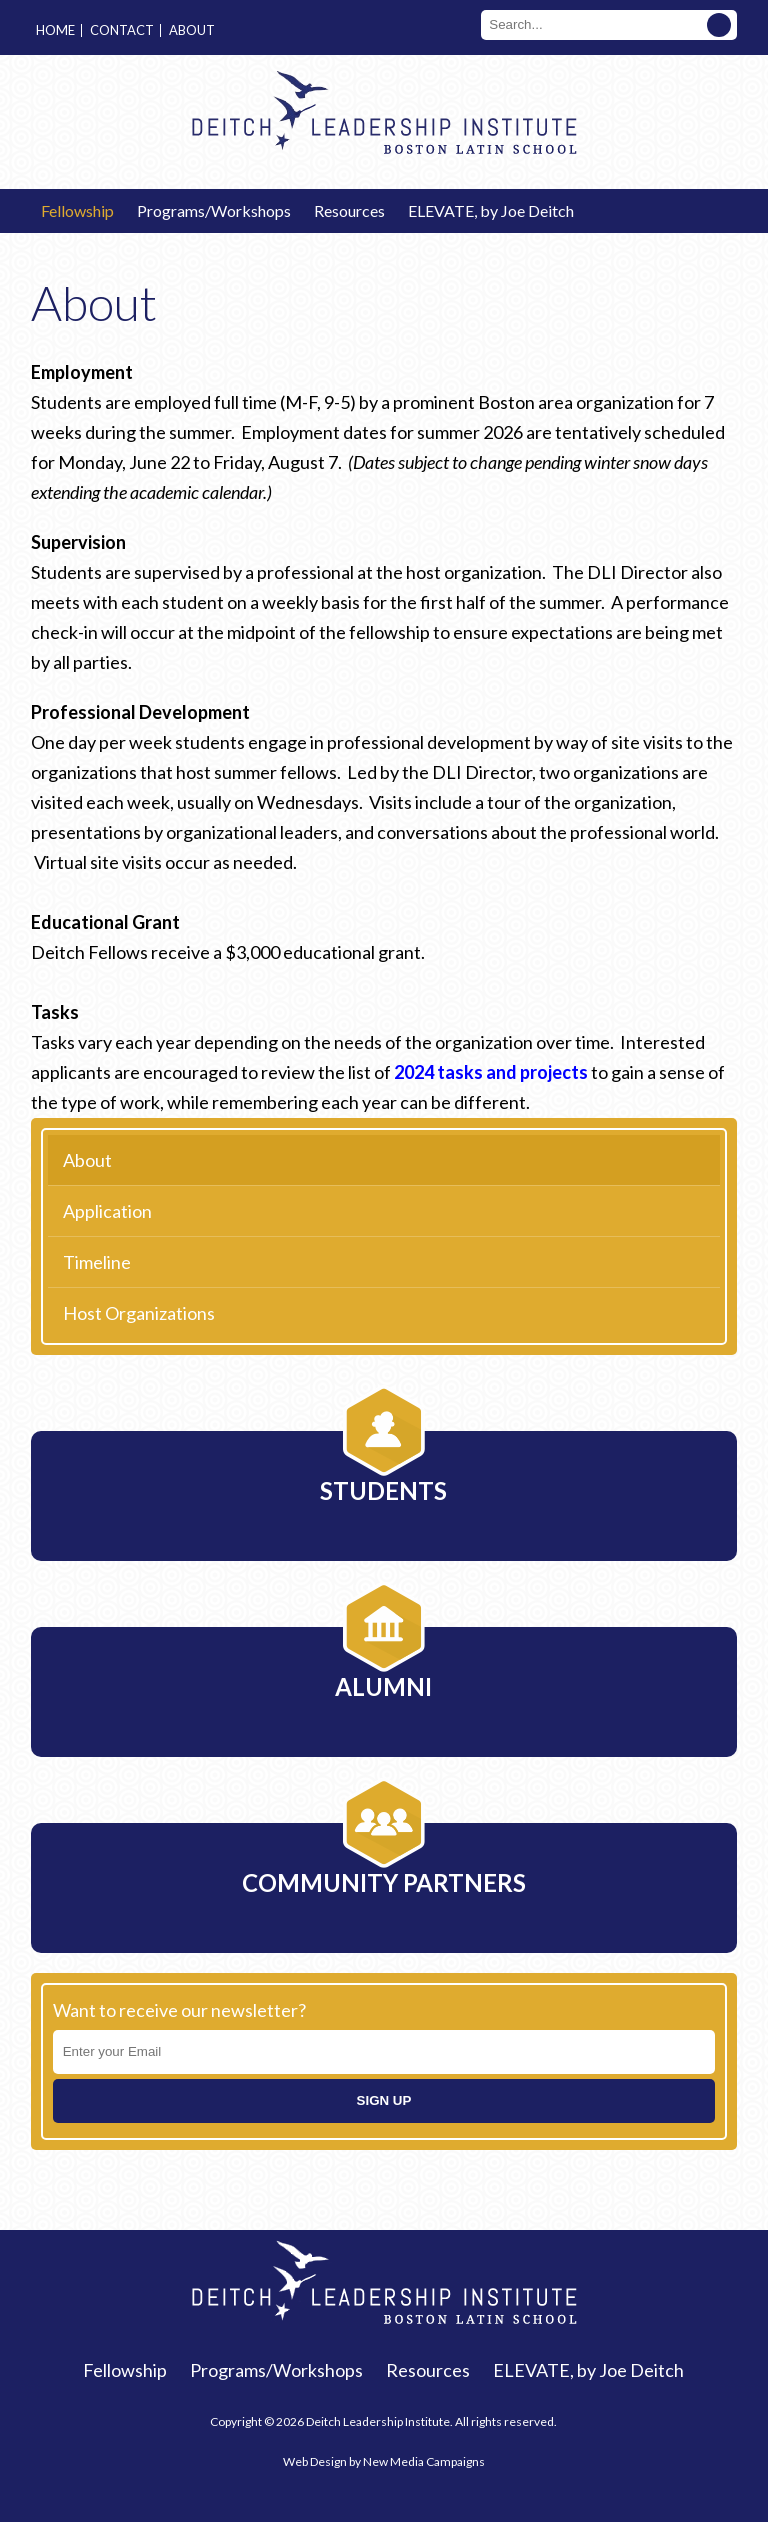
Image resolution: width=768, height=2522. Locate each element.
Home (55, 30)
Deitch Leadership (384, 112)
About (192, 30)
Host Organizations (139, 1313)
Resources (349, 210)
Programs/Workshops (214, 210)
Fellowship (77, 210)
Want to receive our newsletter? (179, 2010)
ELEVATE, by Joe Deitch (491, 210)
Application (107, 1211)
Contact (122, 30)
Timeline (97, 1262)
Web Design (315, 2461)
